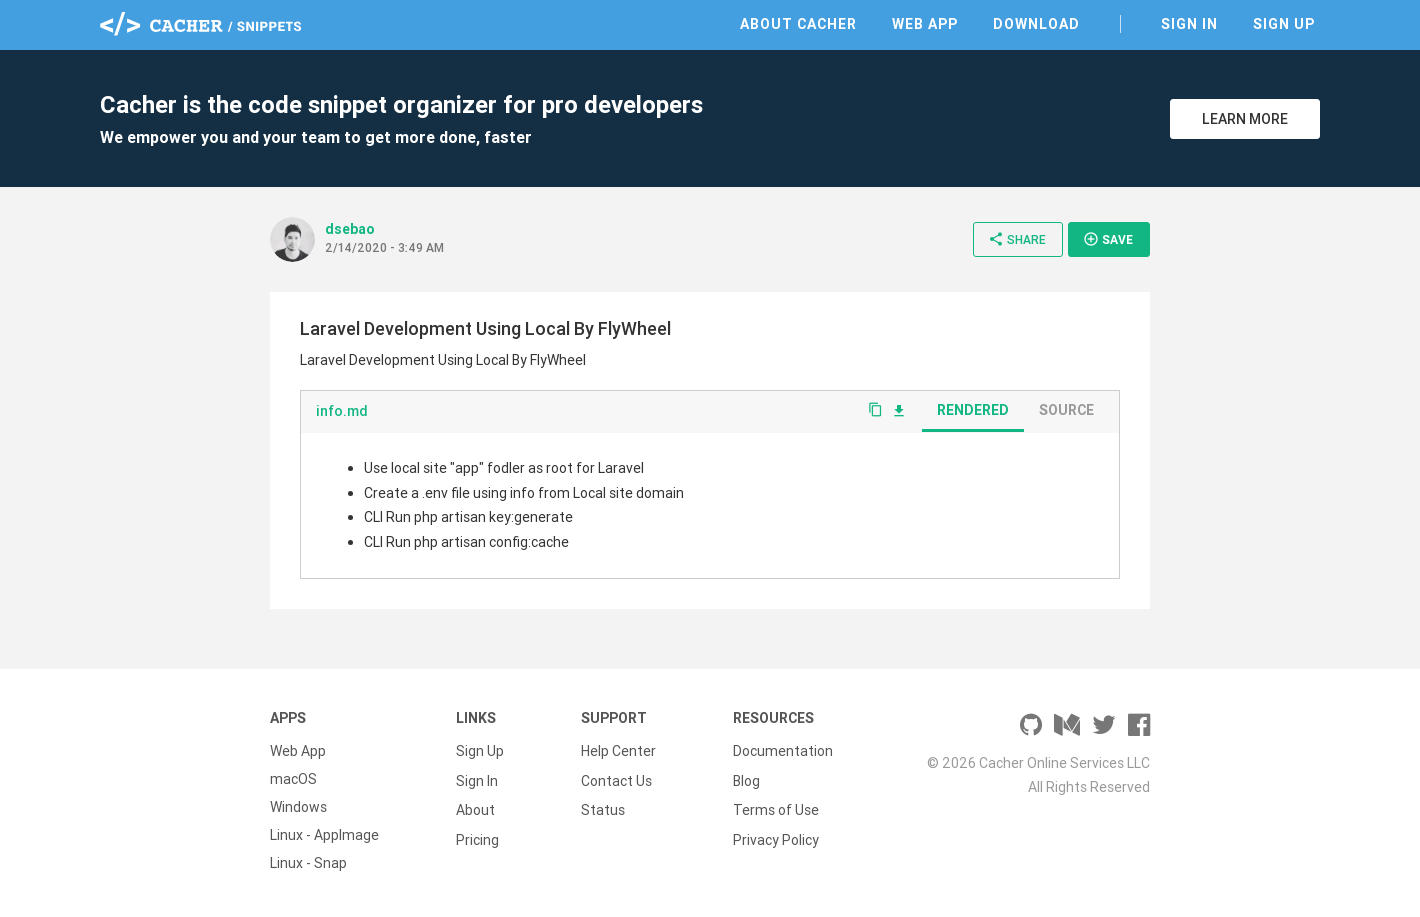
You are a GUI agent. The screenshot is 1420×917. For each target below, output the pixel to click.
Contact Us (616, 779)
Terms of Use (776, 807)
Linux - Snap (308, 863)
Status (603, 807)
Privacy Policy (776, 835)
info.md (342, 411)
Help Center (618, 751)
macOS (293, 779)
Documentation (783, 751)
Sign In (1189, 24)
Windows (298, 807)
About (475, 807)
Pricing (477, 835)
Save (1108, 239)
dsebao (350, 229)
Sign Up (1284, 24)
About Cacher (798, 24)
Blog (746, 779)
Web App (925, 24)
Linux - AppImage (324, 835)
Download (1036, 24)
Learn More (1245, 119)
